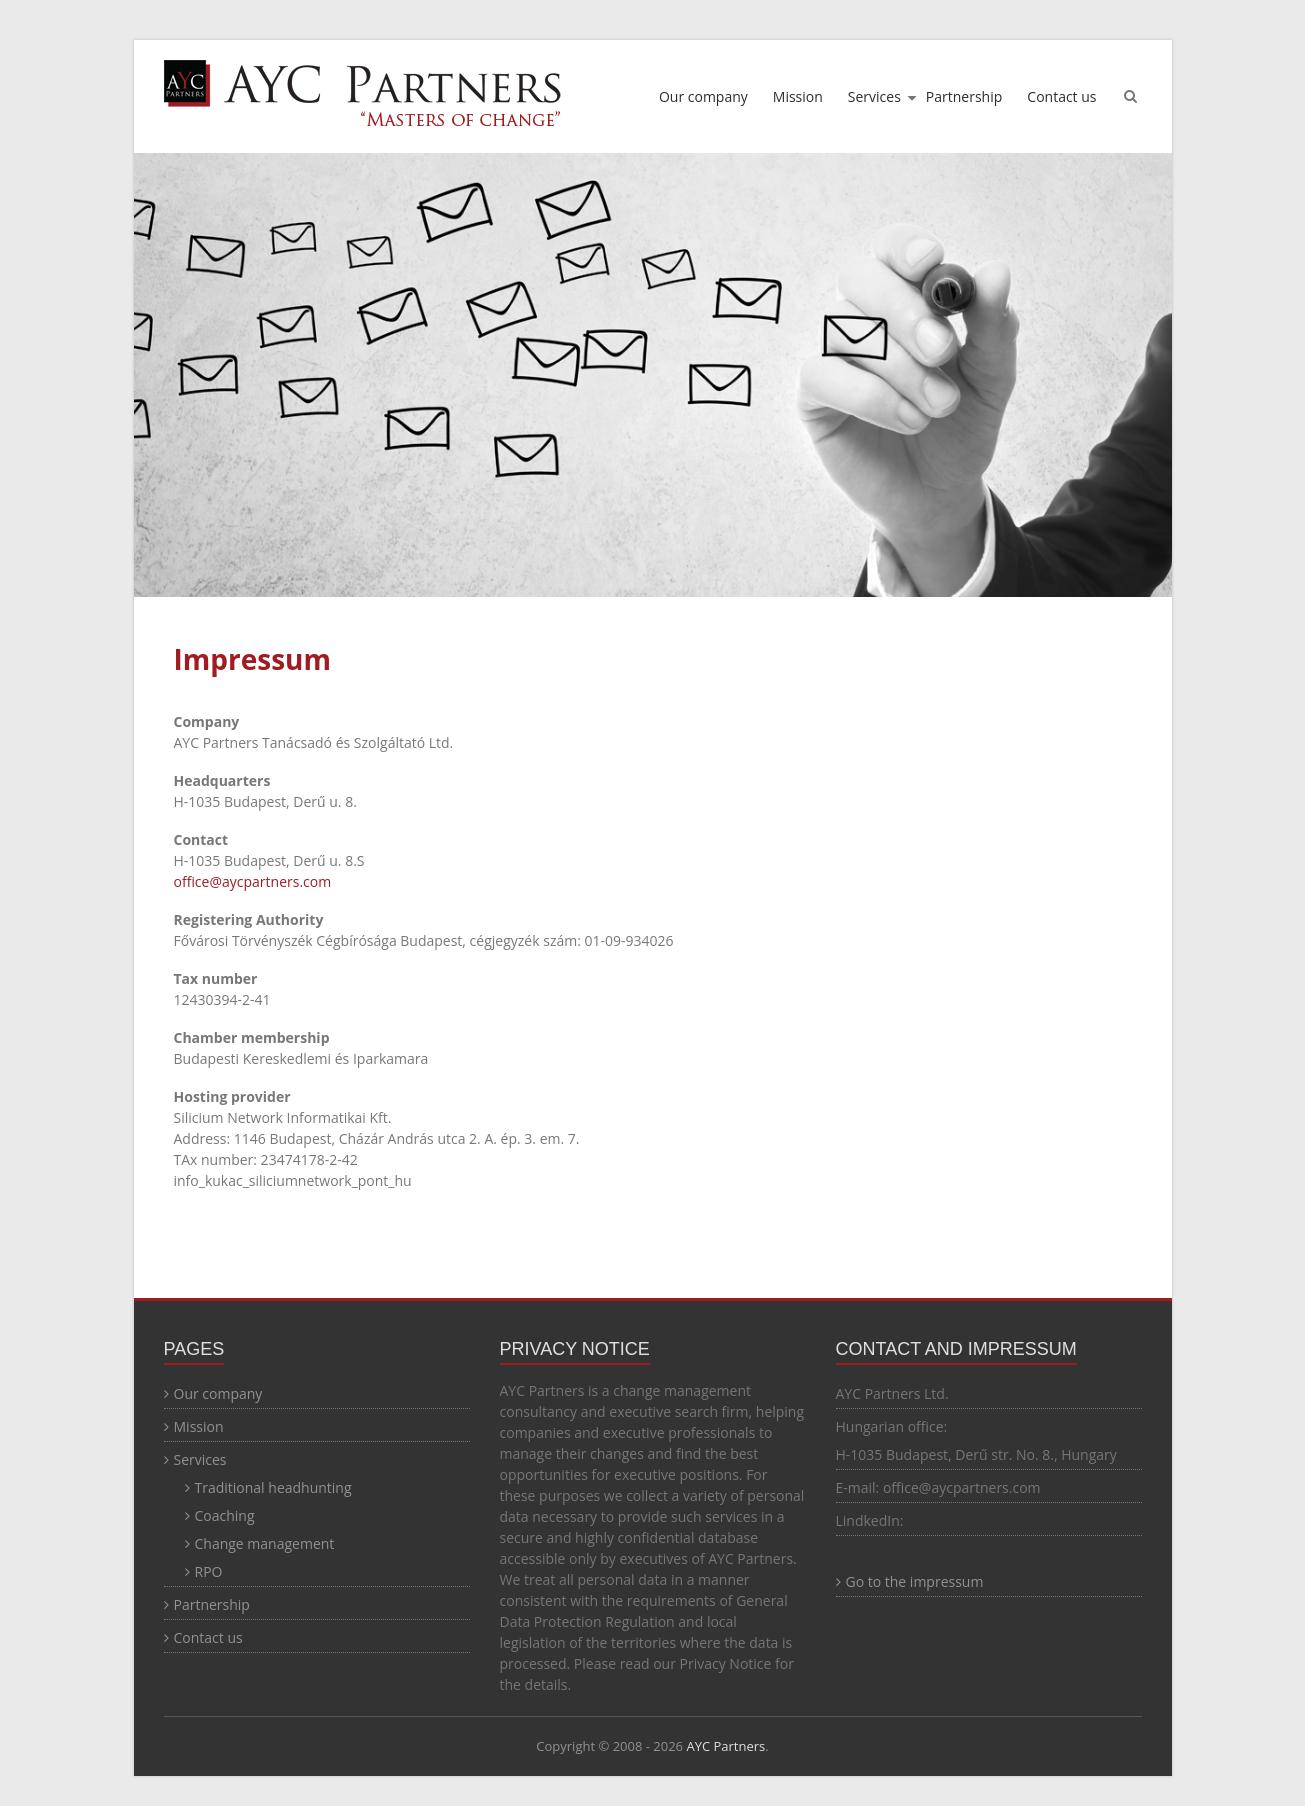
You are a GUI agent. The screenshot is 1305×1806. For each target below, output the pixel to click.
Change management (265, 1543)
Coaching (225, 1515)
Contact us (1061, 96)
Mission (798, 96)
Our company (703, 96)
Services (874, 96)
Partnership (964, 96)
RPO (209, 1571)
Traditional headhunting (273, 1487)
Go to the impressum (915, 1581)
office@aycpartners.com (253, 881)
